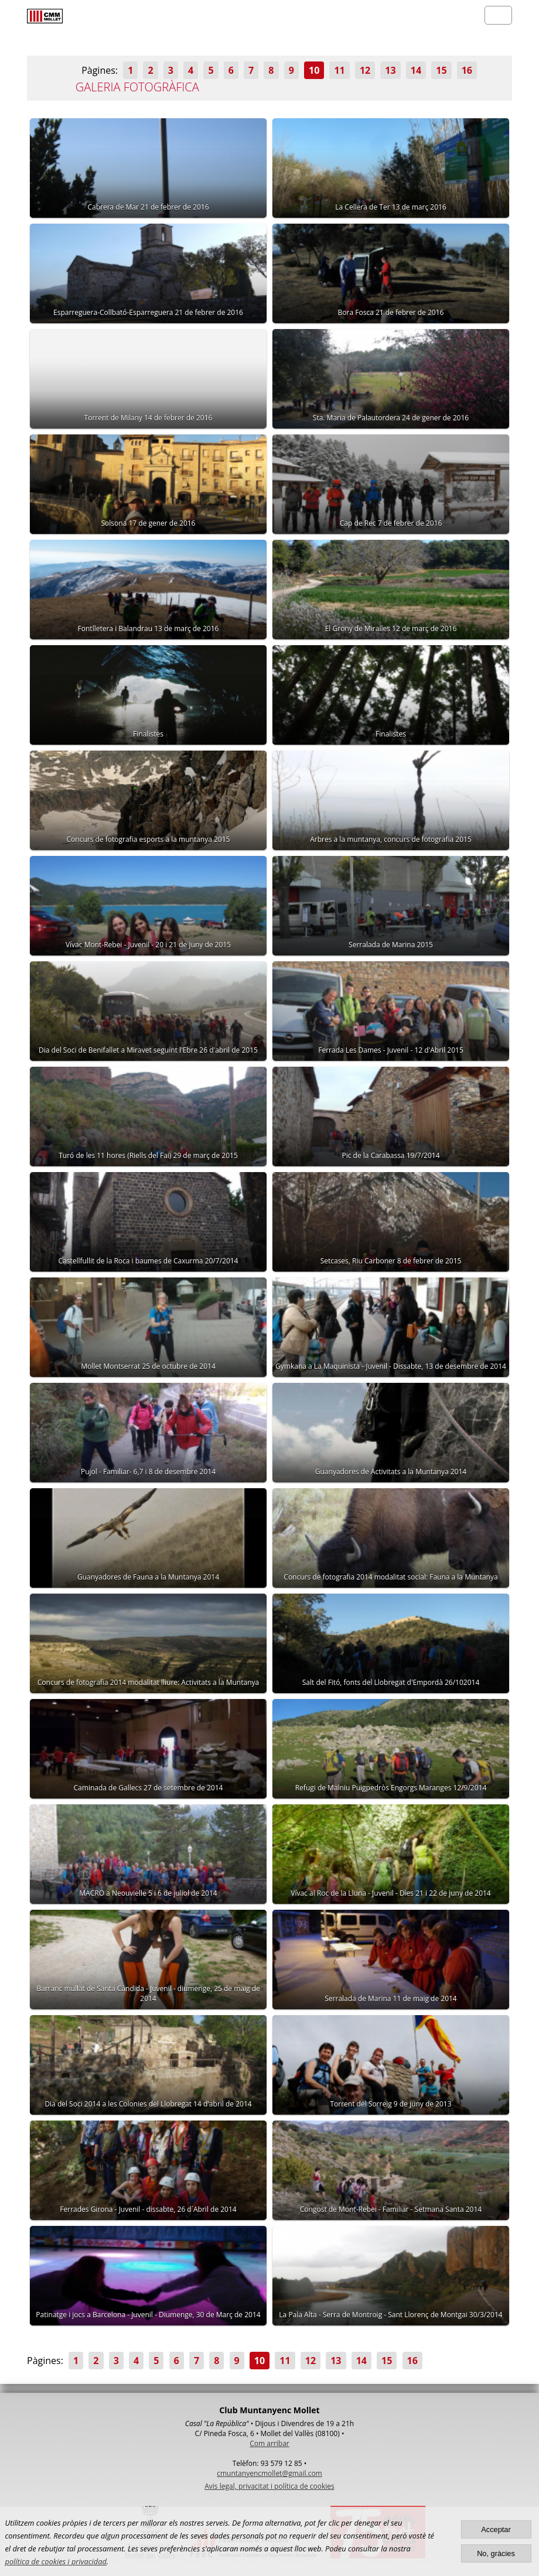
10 (314, 70)
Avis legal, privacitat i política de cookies (269, 2486)
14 (416, 70)
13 (390, 70)
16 (467, 70)
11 (339, 70)
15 (441, 70)
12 (365, 70)
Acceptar (496, 2529)
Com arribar (269, 2443)
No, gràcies (496, 2553)
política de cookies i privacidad (56, 2561)
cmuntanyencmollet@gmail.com (269, 2473)
